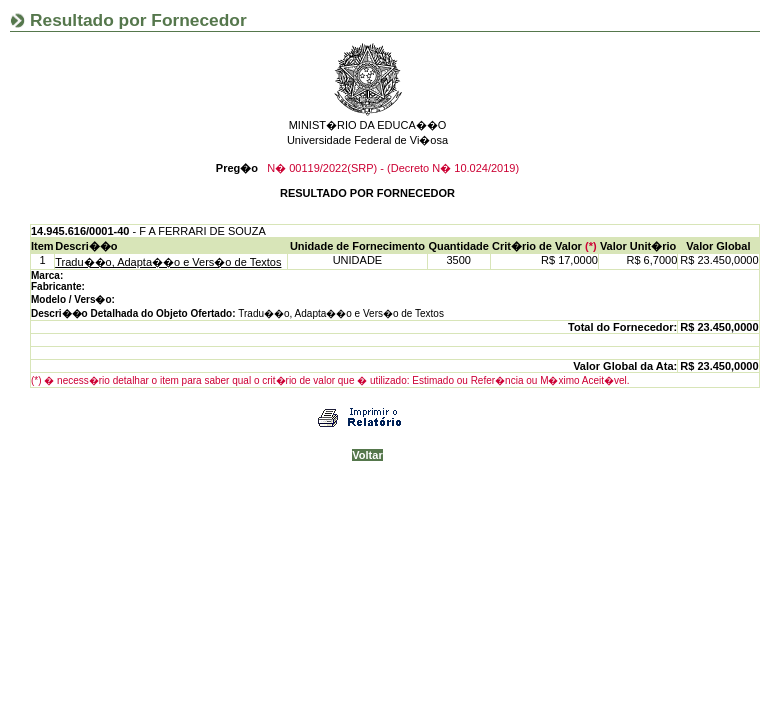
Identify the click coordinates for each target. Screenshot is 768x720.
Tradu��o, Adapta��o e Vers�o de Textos (168, 262)
